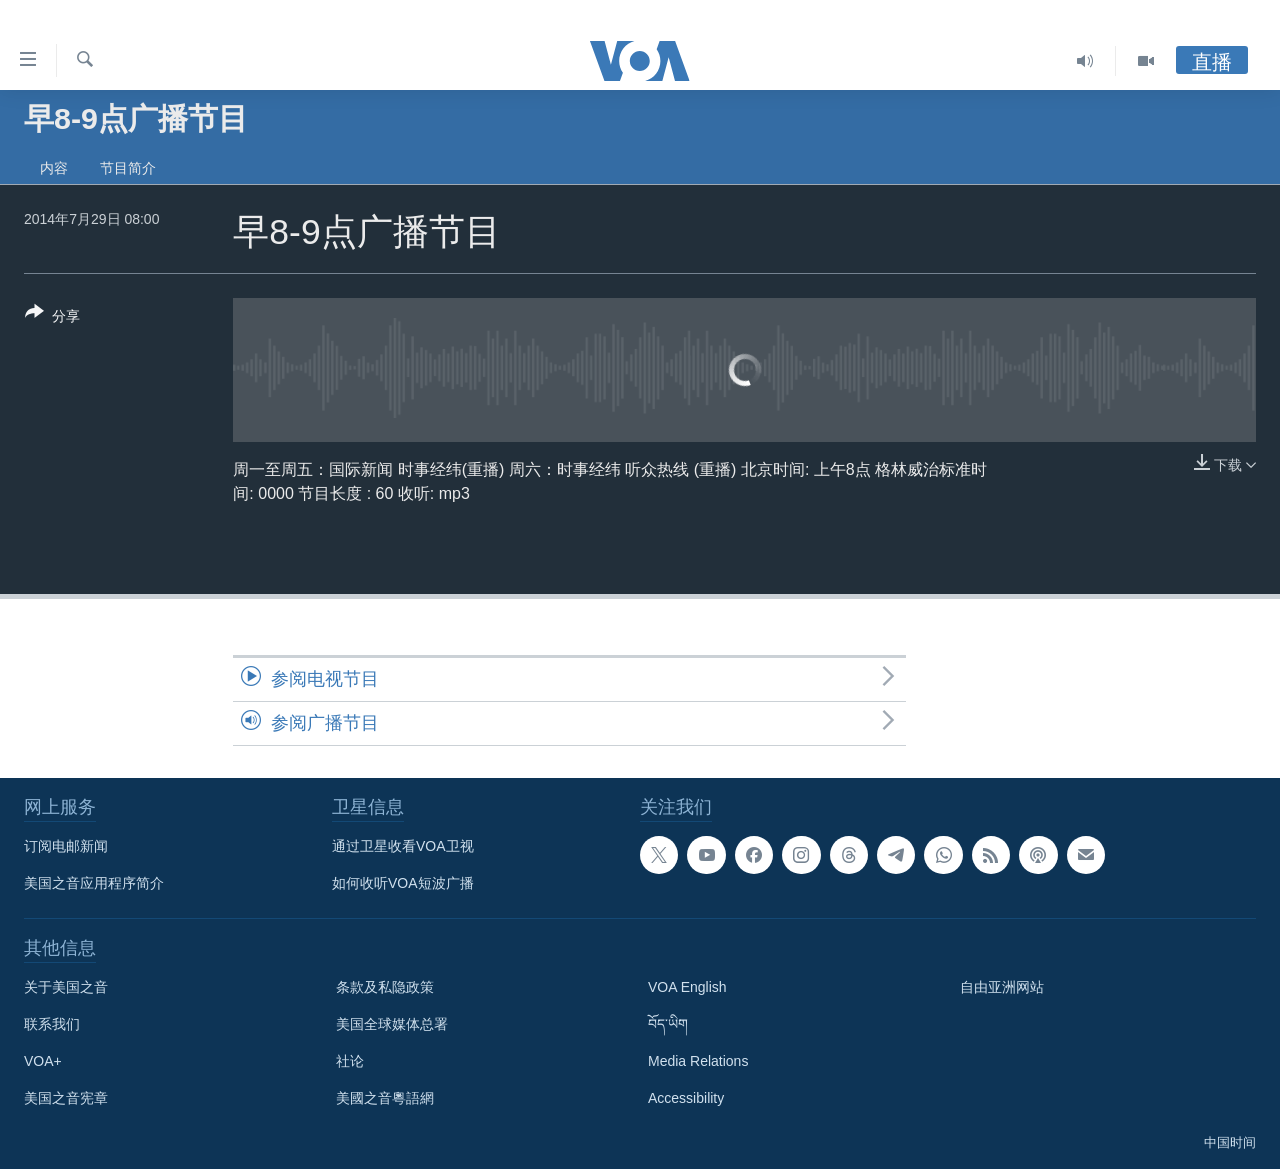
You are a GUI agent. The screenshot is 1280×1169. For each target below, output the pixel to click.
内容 (54, 168)
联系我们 (52, 1024)
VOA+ (43, 1061)
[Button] (52, 318)
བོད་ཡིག (668, 1024)
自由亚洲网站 (1002, 987)
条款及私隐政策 (385, 987)
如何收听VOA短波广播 (403, 883)
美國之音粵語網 (385, 1098)
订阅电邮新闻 (66, 846)
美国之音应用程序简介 (94, 883)
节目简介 (128, 168)
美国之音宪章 (66, 1098)
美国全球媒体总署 (392, 1024)
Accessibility (686, 1098)
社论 (350, 1061)
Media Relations (698, 1061)
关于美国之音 (66, 987)
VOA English (687, 987)
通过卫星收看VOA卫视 (403, 846)
